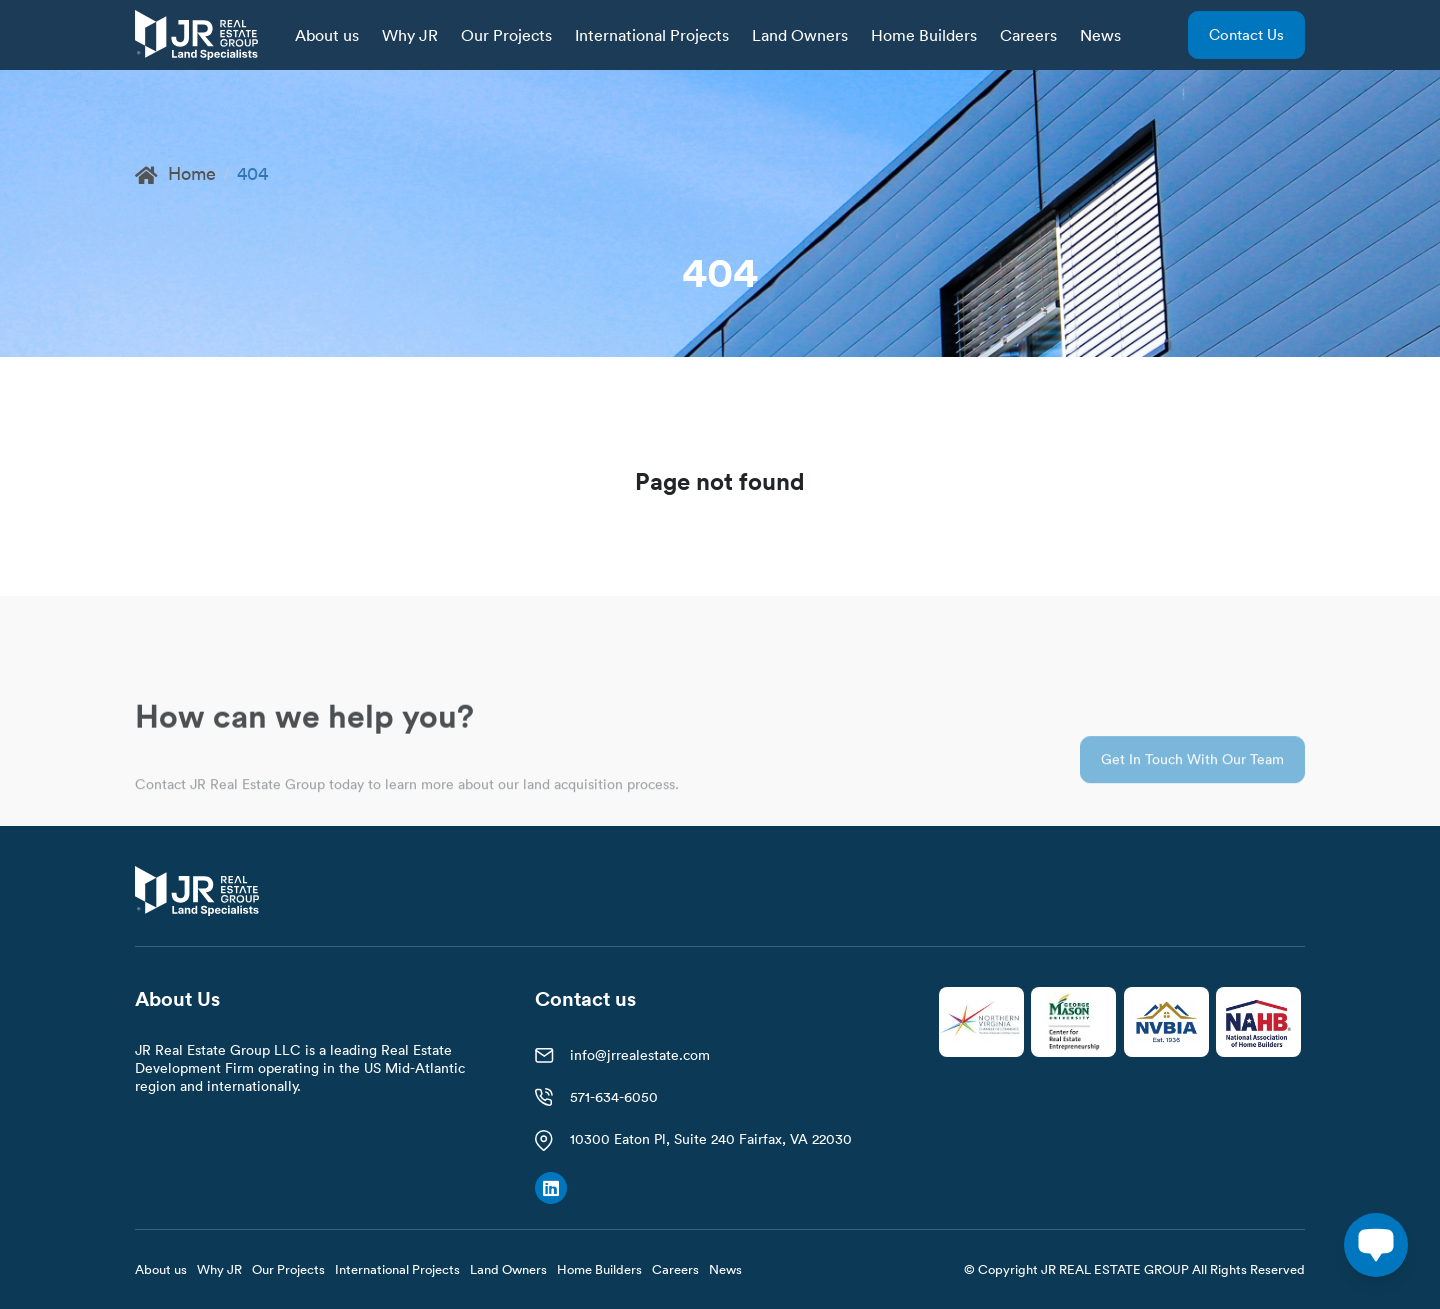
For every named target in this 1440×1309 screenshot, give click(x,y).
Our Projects (506, 35)
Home (175, 173)
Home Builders (924, 35)
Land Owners (800, 35)
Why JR (410, 35)
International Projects (652, 35)
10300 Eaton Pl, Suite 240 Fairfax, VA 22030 (711, 1139)
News (1100, 35)
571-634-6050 (614, 1097)
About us (327, 35)
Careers (1028, 35)
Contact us (1246, 34)
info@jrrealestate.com (640, 1055)
